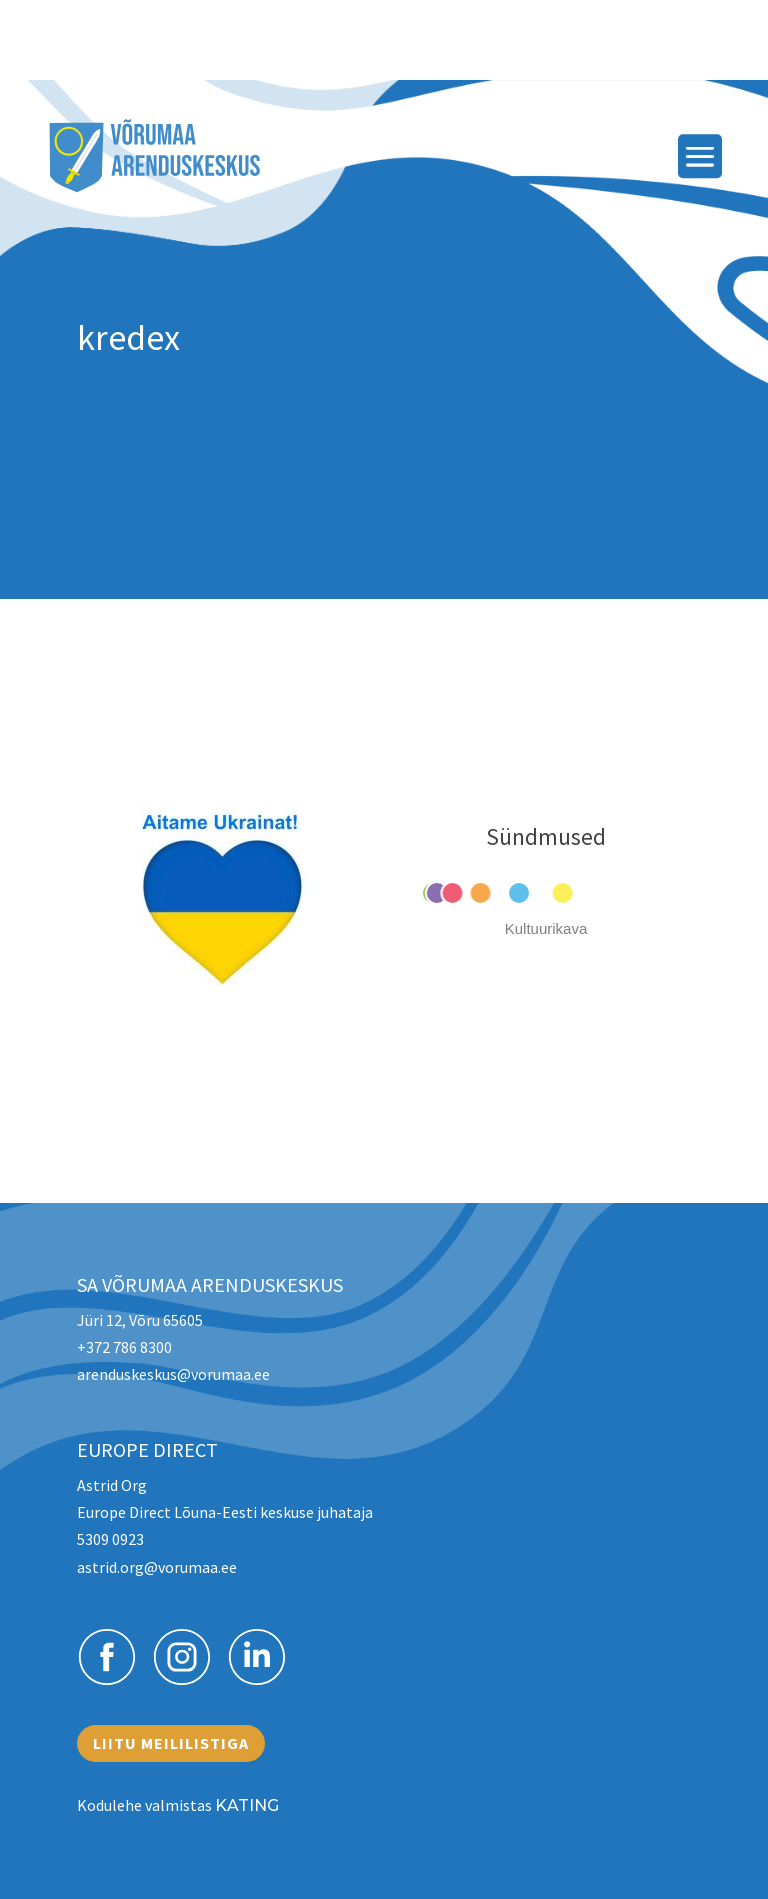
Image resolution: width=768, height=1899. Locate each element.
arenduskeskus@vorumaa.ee (173, 1374)
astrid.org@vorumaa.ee (157, 1567)
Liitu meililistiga (171, 1743)
